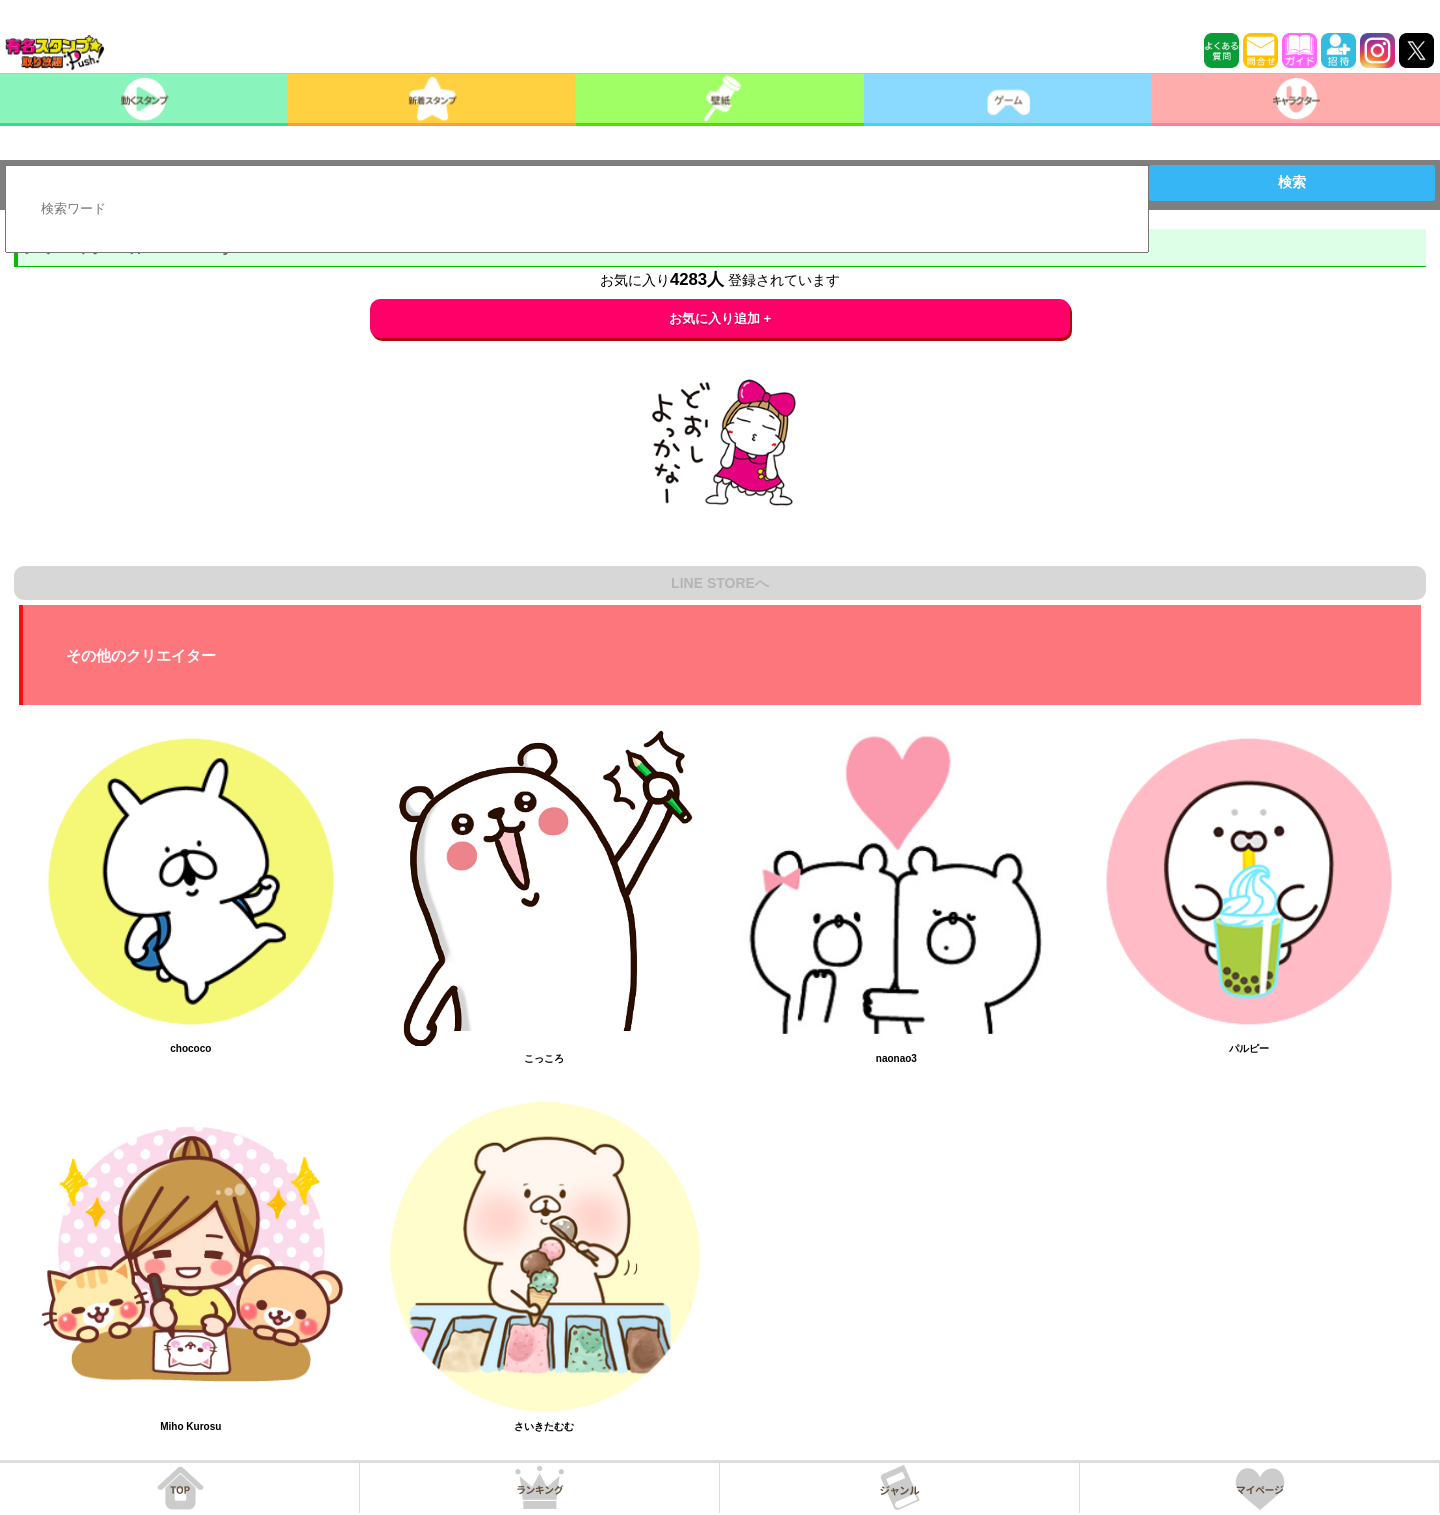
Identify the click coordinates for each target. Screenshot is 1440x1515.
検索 (1292, 182)
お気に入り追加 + (720, 318)
